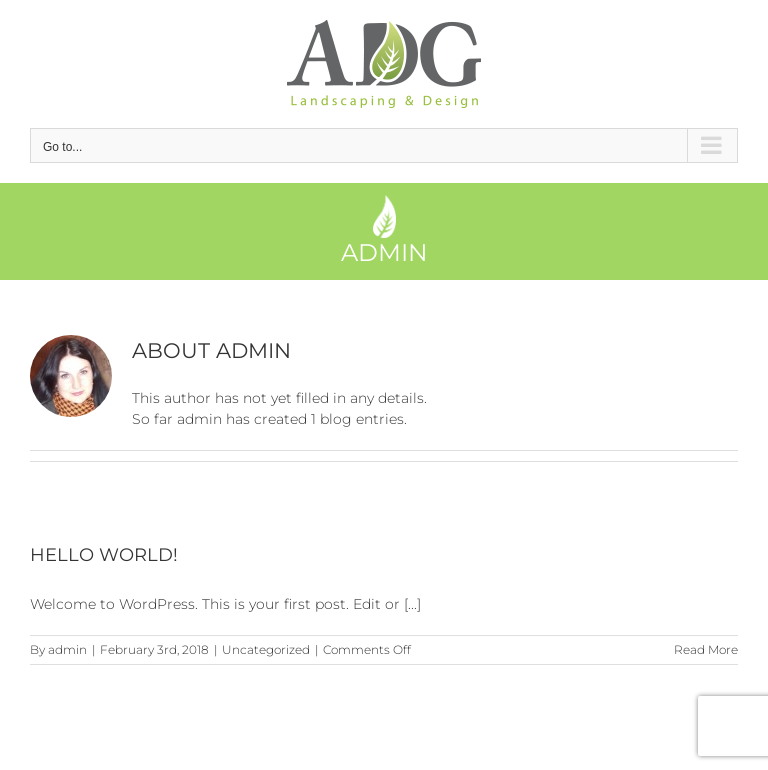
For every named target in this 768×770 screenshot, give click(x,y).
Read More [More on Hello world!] (706, 649)
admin (67, 649)
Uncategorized (266, 649)
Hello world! (104, 555)
